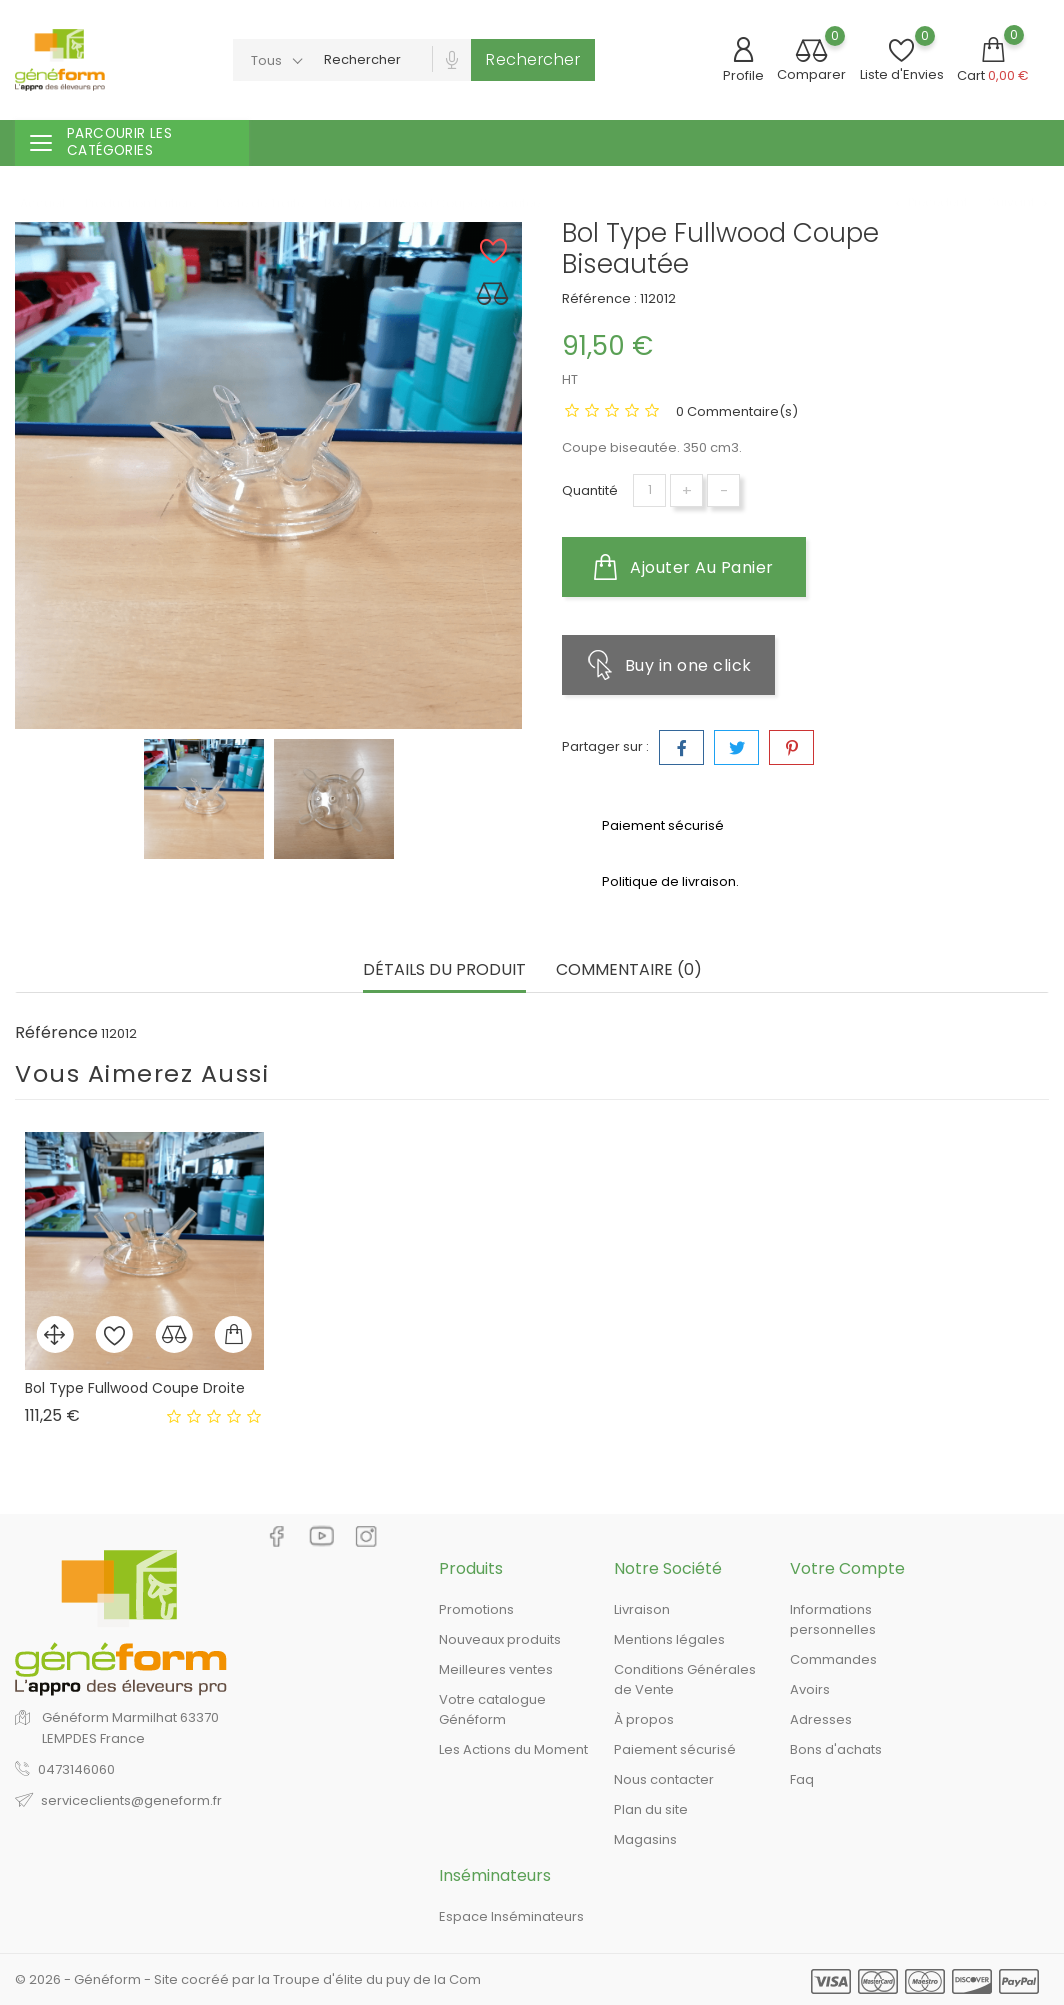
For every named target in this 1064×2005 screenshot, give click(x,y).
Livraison (642, 1609)
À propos (644, 1719)
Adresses (821, 1719)
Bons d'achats (836, 1749)
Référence (56, 1033)
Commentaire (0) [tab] (629, 970)
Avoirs (810, 1689)
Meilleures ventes (496, 1669)
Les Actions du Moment (513, 1749)
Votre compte (847, 1568)
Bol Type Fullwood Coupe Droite (135, 1388)
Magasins (645, 1839)
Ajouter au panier (684, 567)
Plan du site (651, 1809)
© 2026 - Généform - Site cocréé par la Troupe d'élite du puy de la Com (248, 1979)
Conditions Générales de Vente (685, 1679)
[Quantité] (649, 490)
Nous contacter (664, 1779)
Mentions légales (669, 1639)
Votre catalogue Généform (492, 1709)
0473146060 (76, 1769)
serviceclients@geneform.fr (131, 1800)
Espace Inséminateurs (511, 1916)
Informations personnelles (833, 1619)
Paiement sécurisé (675, 1749)
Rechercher (533, 59)
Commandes (833, 1659)
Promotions (476, 1609)
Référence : (599, 298)
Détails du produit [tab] (444, 970)
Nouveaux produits (500, 1639)
